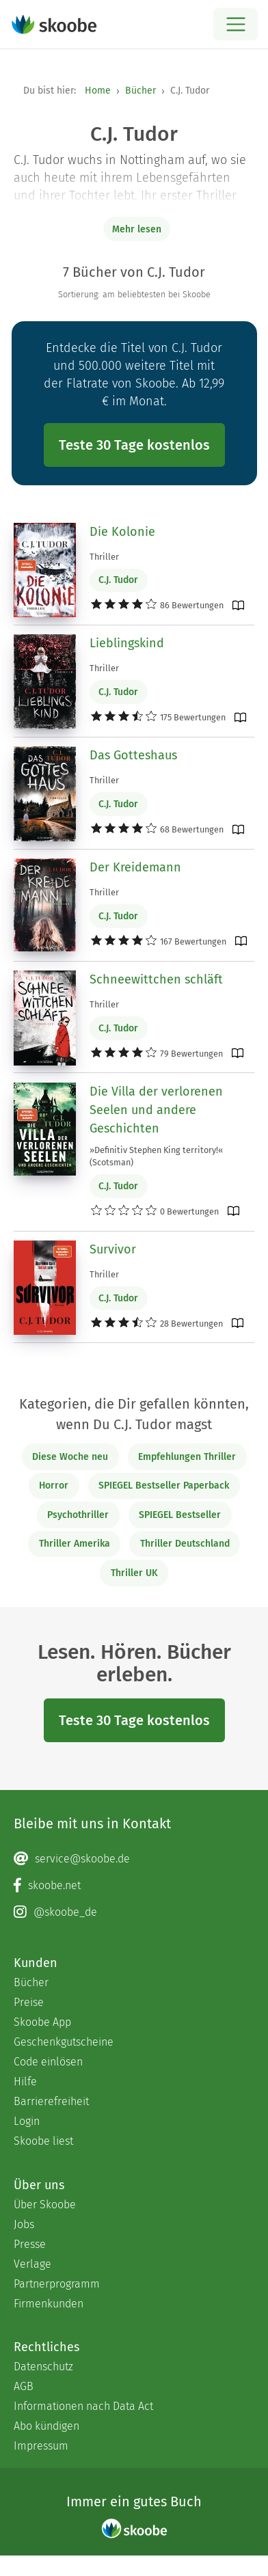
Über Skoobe (45, 2204)
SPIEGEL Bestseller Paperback (163, 1485)
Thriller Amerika (74, 1543)
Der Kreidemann (135, 867)
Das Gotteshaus (133, 755)
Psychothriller (78, 1515)
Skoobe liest (43, 2140)
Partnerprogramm (57, 2283)
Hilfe (25, 2081)
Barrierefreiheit (51, 2101)
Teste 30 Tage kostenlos (134, 445)
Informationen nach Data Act (83, 2406)
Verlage (32, 2264)
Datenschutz (43, 2366)
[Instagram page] (134, 1912)
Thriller (104, 557)
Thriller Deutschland (185, 1543)
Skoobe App (42, 2022)
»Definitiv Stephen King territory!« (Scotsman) (156, 1156)
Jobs (24, 2224)
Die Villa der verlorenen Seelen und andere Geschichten (156, 1110)
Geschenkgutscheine (63, 2041)
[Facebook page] (134, 1885)
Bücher (140, 90)
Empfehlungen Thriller (187, 1457)
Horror (53, 1485)
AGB (24, 2386)
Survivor (113, 1249)
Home (98, 90)
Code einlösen (48, 2061)
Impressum (41, 2445)
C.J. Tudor (118, 580)
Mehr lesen (136, 229)
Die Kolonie (122, 531)
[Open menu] (235, 24)
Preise (29, 2002)
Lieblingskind (127, 643)
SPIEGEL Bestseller (180, 1515)
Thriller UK (134, 1573)
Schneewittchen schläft (156, 979)
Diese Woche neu (70, 1457)
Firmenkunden (48, 2303)
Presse (30, 2244)
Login (27, 2121)
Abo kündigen (46, 2425)
